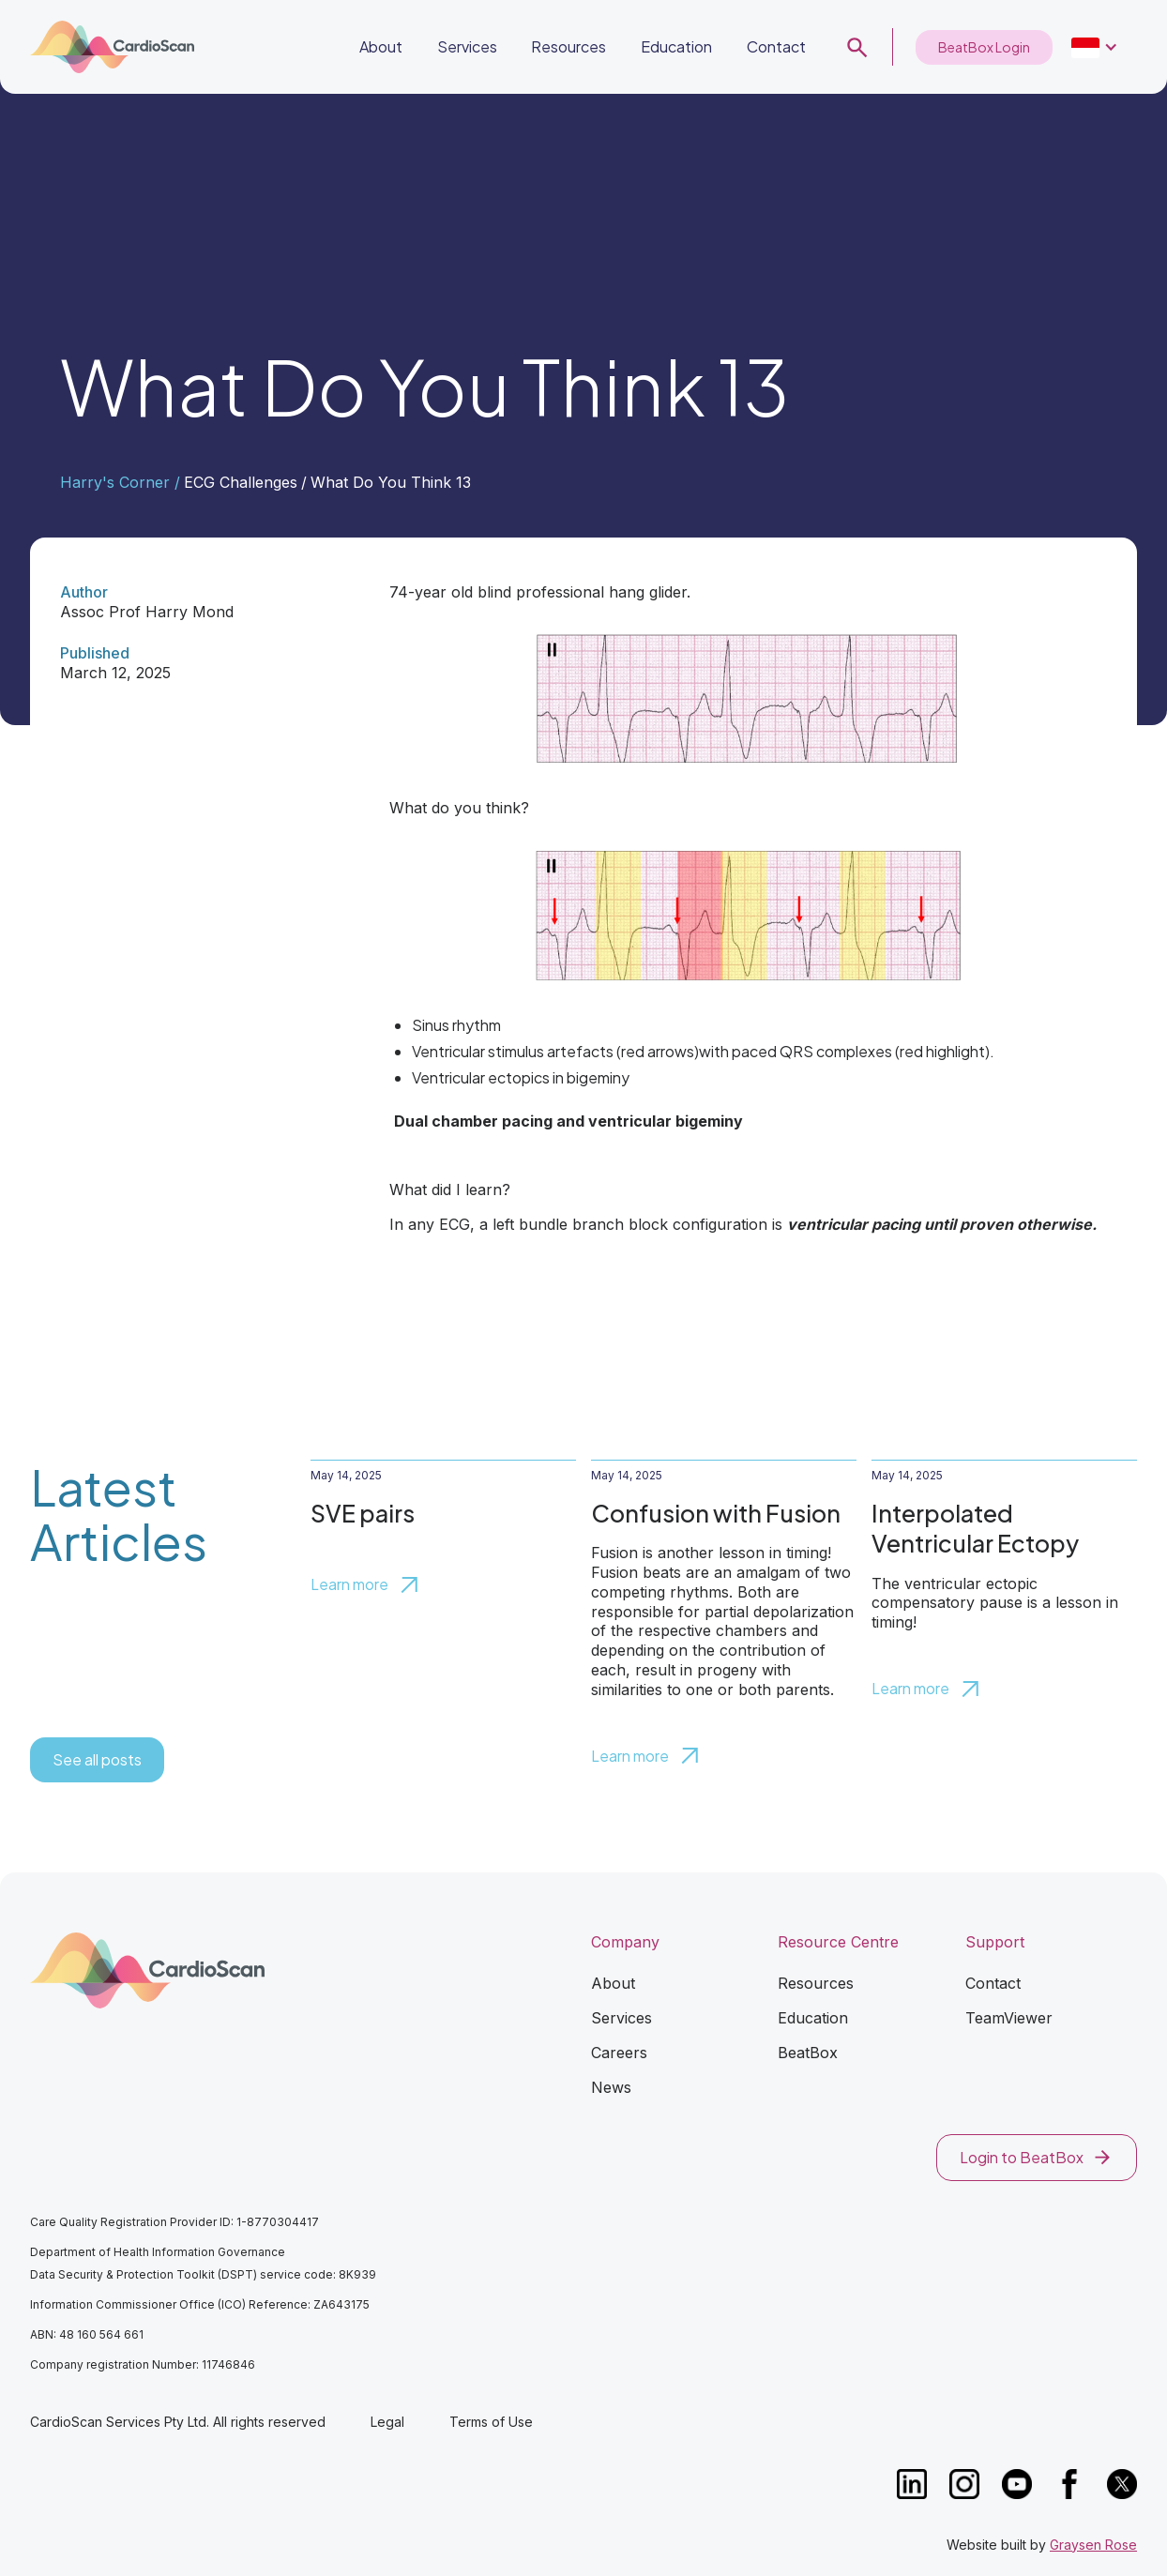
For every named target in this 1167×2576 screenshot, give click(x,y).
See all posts (97, 1759)
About (380, 46)
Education (676, 46)
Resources (568, 46)
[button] (1095, 47)
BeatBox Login (984, 46)
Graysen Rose (1093, 2545)
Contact (776, 46)
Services (467, 46)
